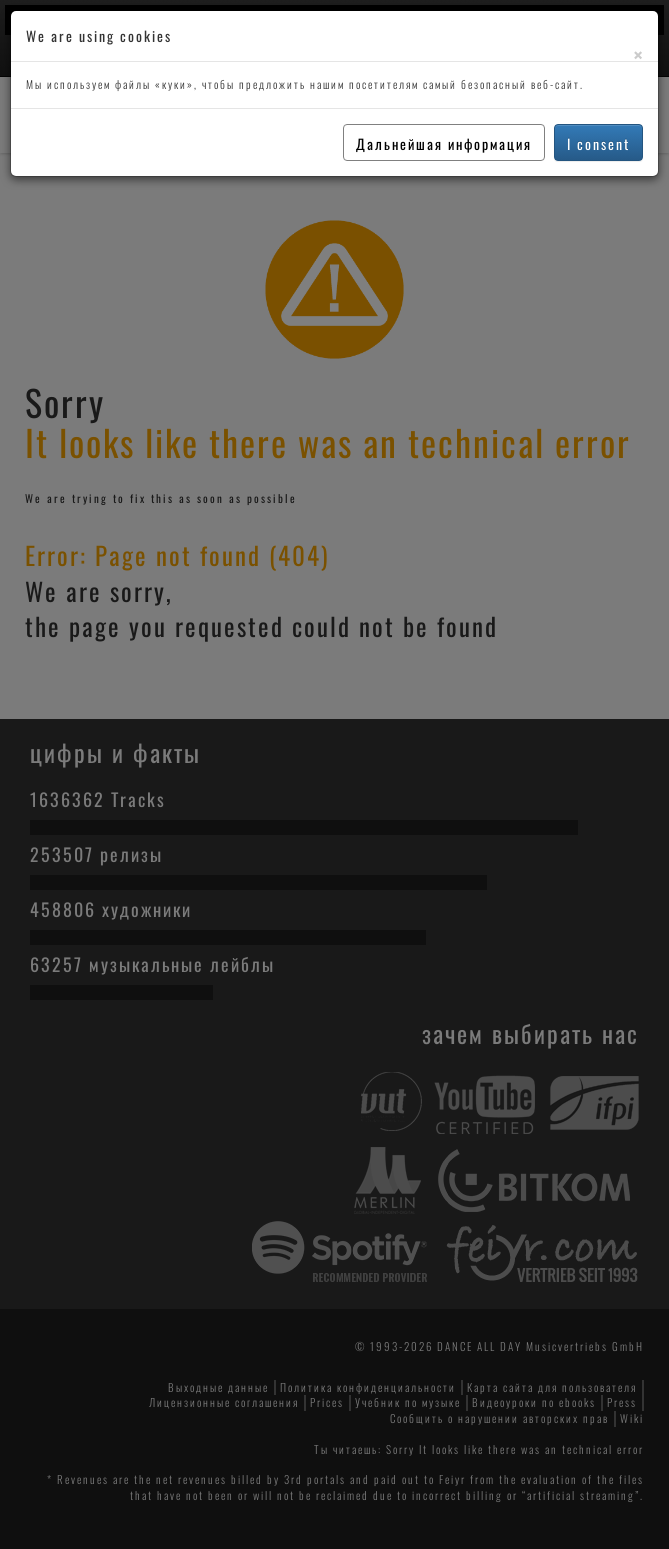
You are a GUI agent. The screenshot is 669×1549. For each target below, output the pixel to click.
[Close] (638, 54)
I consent (598, 143)
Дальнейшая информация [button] (444, 143)
